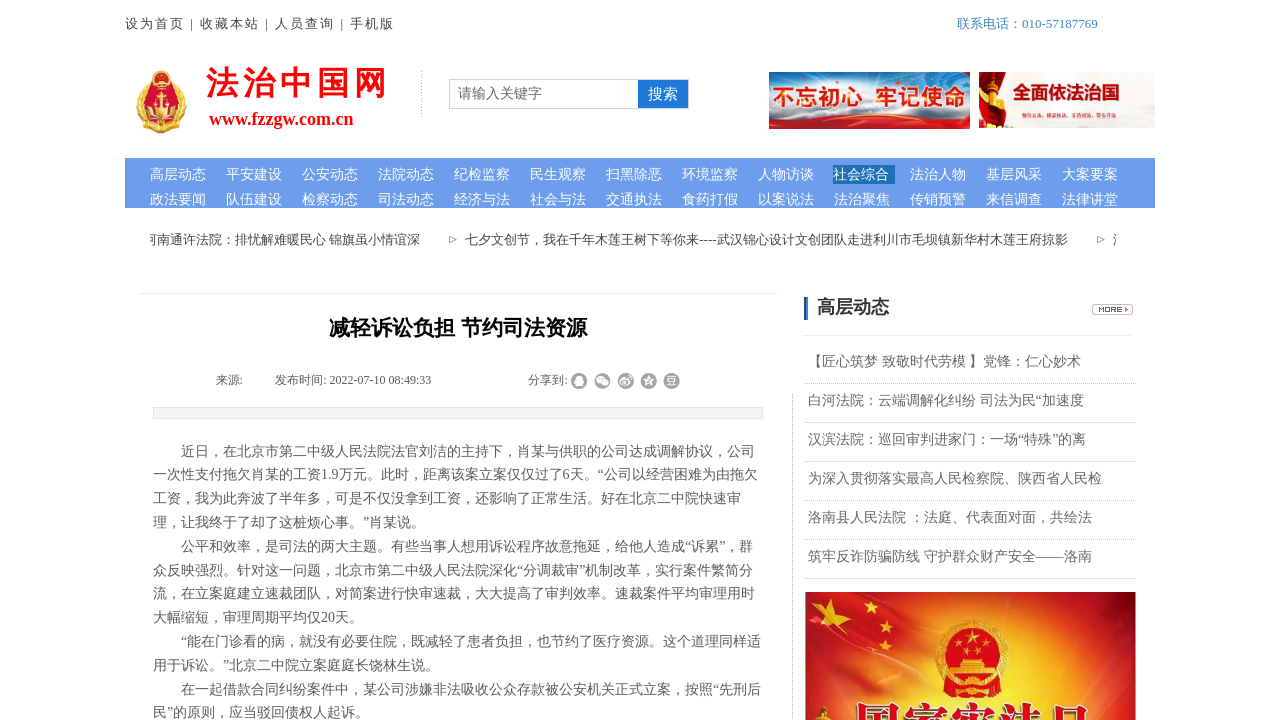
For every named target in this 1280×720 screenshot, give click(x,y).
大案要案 (1090, 174)
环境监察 (710, 174)
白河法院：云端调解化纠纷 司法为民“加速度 (946, 400)
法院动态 (406, 174)
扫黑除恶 (634, 174)
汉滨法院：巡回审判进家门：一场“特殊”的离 (947, 439)
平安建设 (254, 174)
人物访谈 (786, 174)
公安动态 (330, 174)
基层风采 (1014, 174)
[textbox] (544, 94)
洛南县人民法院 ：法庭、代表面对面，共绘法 (950, 517)
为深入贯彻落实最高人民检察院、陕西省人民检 (955, 478)
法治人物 (938, 174)
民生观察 (558, 174)
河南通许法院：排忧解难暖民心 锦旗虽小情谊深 (287, 239)
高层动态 (178, 174)
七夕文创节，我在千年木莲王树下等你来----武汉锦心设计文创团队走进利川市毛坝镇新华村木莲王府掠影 (771, 239)
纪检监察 (482, 174)
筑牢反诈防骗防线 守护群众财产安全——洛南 (950, 556)
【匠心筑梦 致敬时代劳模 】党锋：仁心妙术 (944, 361)
